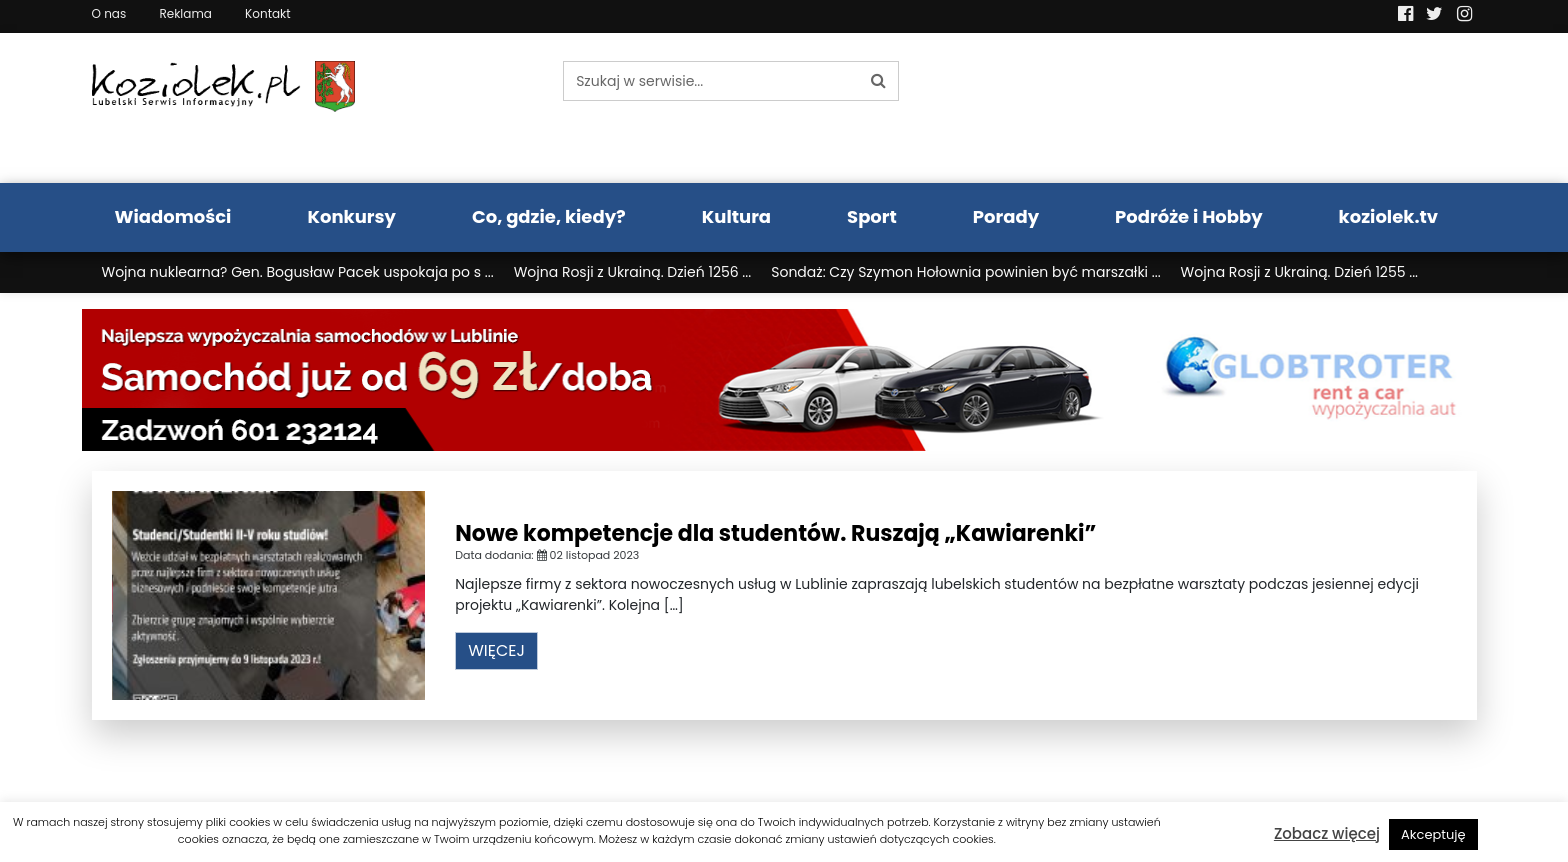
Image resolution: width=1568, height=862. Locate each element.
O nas (109, 13)
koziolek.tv (1388, 216)
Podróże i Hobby (1189, 216)
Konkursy (351, 216)
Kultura (736, 216)
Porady (1006, 216)
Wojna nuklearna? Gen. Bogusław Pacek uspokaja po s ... (298, 272)
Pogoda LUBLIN (1315, 108)
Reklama (185, 13)
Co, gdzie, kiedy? (549, 216)
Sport (872, 216)
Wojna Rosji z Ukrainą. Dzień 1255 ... (1299, 272)
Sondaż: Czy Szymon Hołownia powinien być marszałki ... (965, 272)
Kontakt (268, 13)
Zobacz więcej (1327, 833)
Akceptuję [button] (1433, 834)
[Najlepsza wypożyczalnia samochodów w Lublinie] (784, 379)
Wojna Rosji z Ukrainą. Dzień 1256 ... (633, 272)
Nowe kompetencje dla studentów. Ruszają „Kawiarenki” (775, 533)
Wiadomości (173, 216)
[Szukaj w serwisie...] (711, 81)
